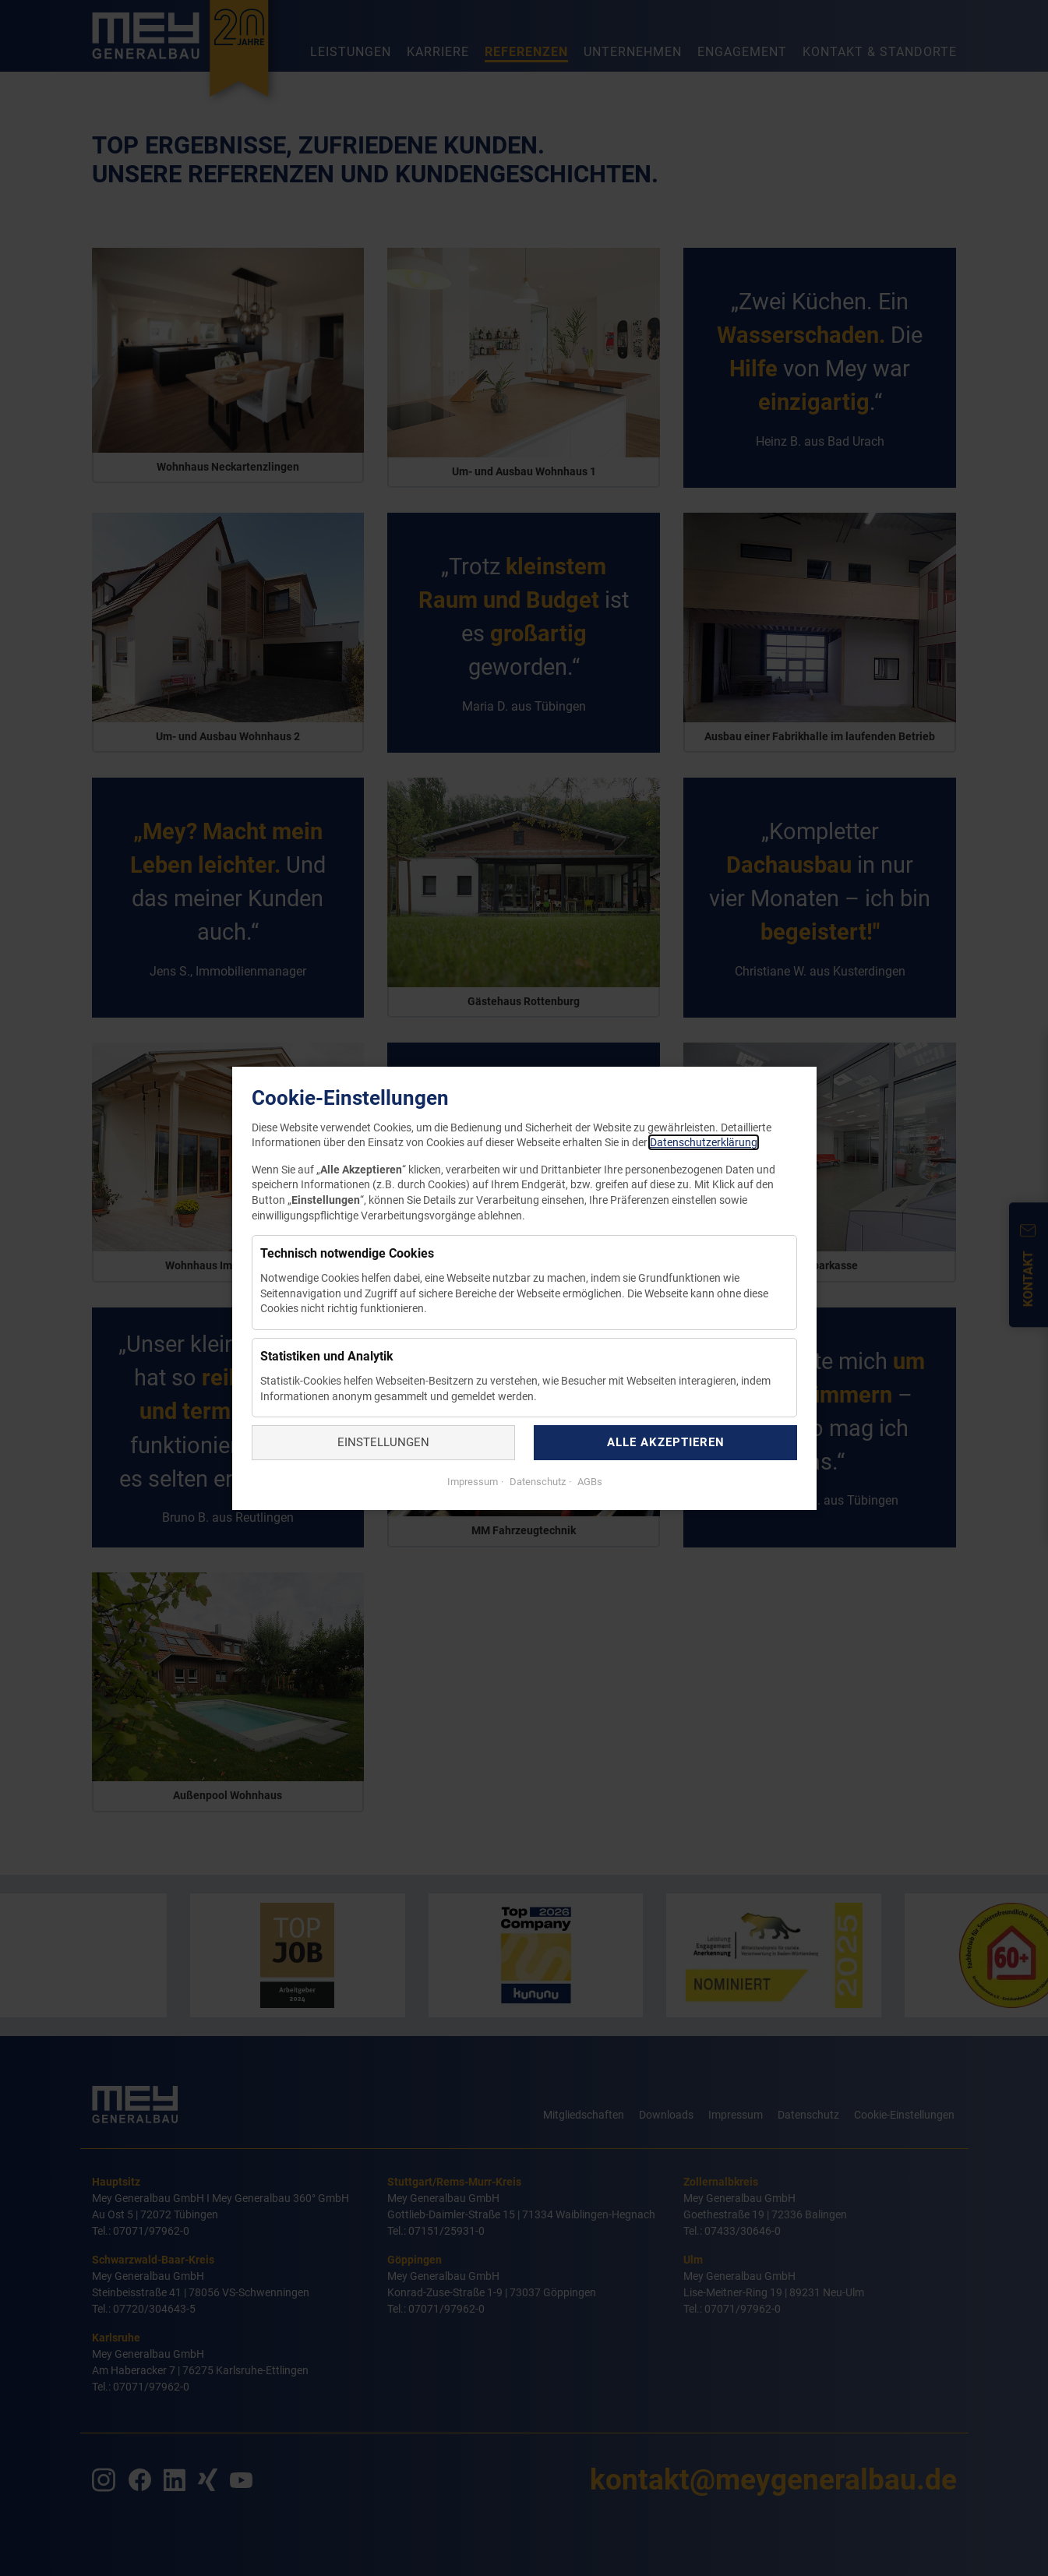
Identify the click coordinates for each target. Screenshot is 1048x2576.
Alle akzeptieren (665, 1442)
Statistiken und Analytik (326, 1356)
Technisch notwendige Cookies (347, 1253)
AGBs (588, 1481)
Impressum (471, 1481)
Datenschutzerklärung (703, 1142)
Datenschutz (535, 1481)
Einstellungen (383, 1442)
